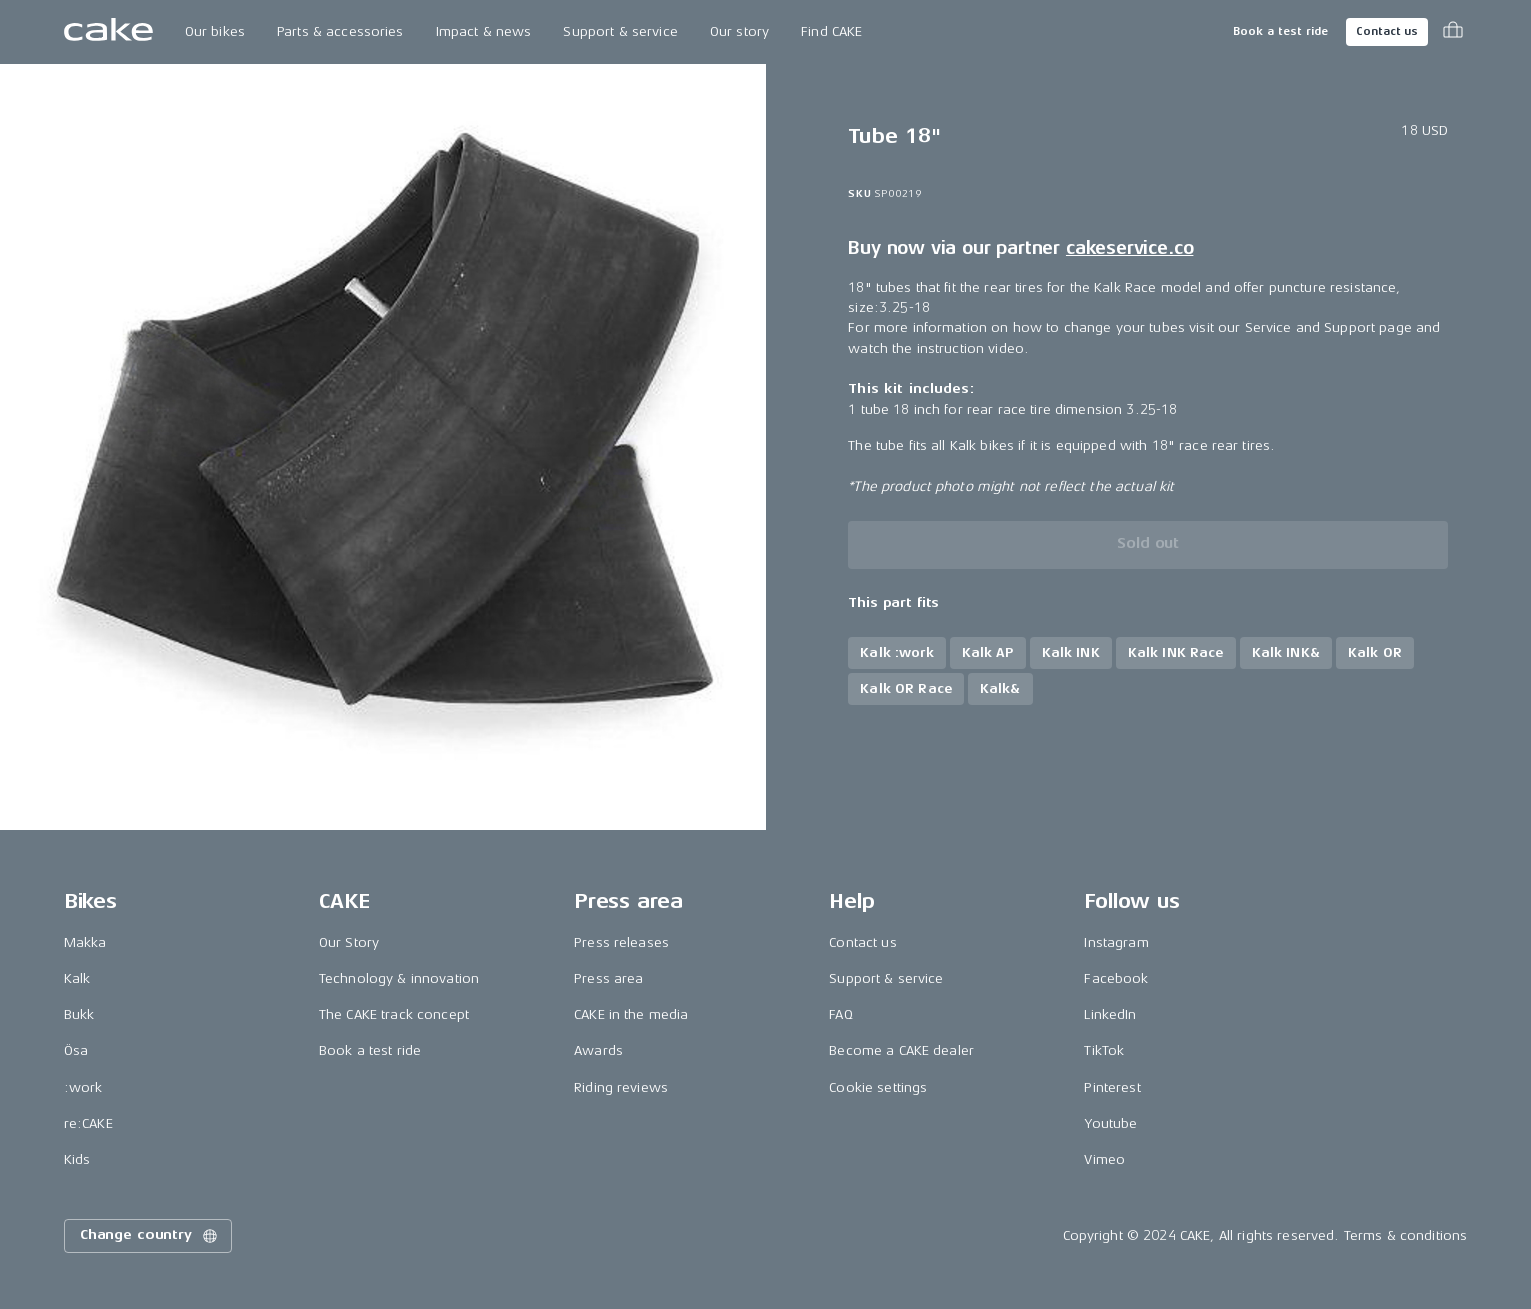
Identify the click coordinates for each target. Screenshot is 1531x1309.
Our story (739, 31)
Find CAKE (831, 31)
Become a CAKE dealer (901, 1050)
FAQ (840, 1014)
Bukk (79, 1014)
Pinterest (1112, 1087)
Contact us (1387, 31)
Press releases (621, 942)
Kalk (77, 978)
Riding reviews (621, 1087)
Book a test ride (1280, 31)
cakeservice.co (1129, 248)
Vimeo (1104, 1159)
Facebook (1116, 978)
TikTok (1104, 1050)
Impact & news (484, 31)
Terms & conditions (1406, 1235)
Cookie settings (878, 1087)
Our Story (349, 942)
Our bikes (215, 31)
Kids (77, 1159)
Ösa (76, 1050)
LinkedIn (1110, 1014)
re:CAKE (88, 1123)
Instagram (1116, 942)
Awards (598, 1050)
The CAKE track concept (394, 1014)
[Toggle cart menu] (1453, 32)
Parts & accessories (340, 31)
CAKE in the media (631, 1014)
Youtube (1110, 1123)
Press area (608, 978)
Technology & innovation (399, 978)
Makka (85, 942)
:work (83, 1087)
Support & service (620, 31)
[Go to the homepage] (108, 32)
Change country (150, 1236)
